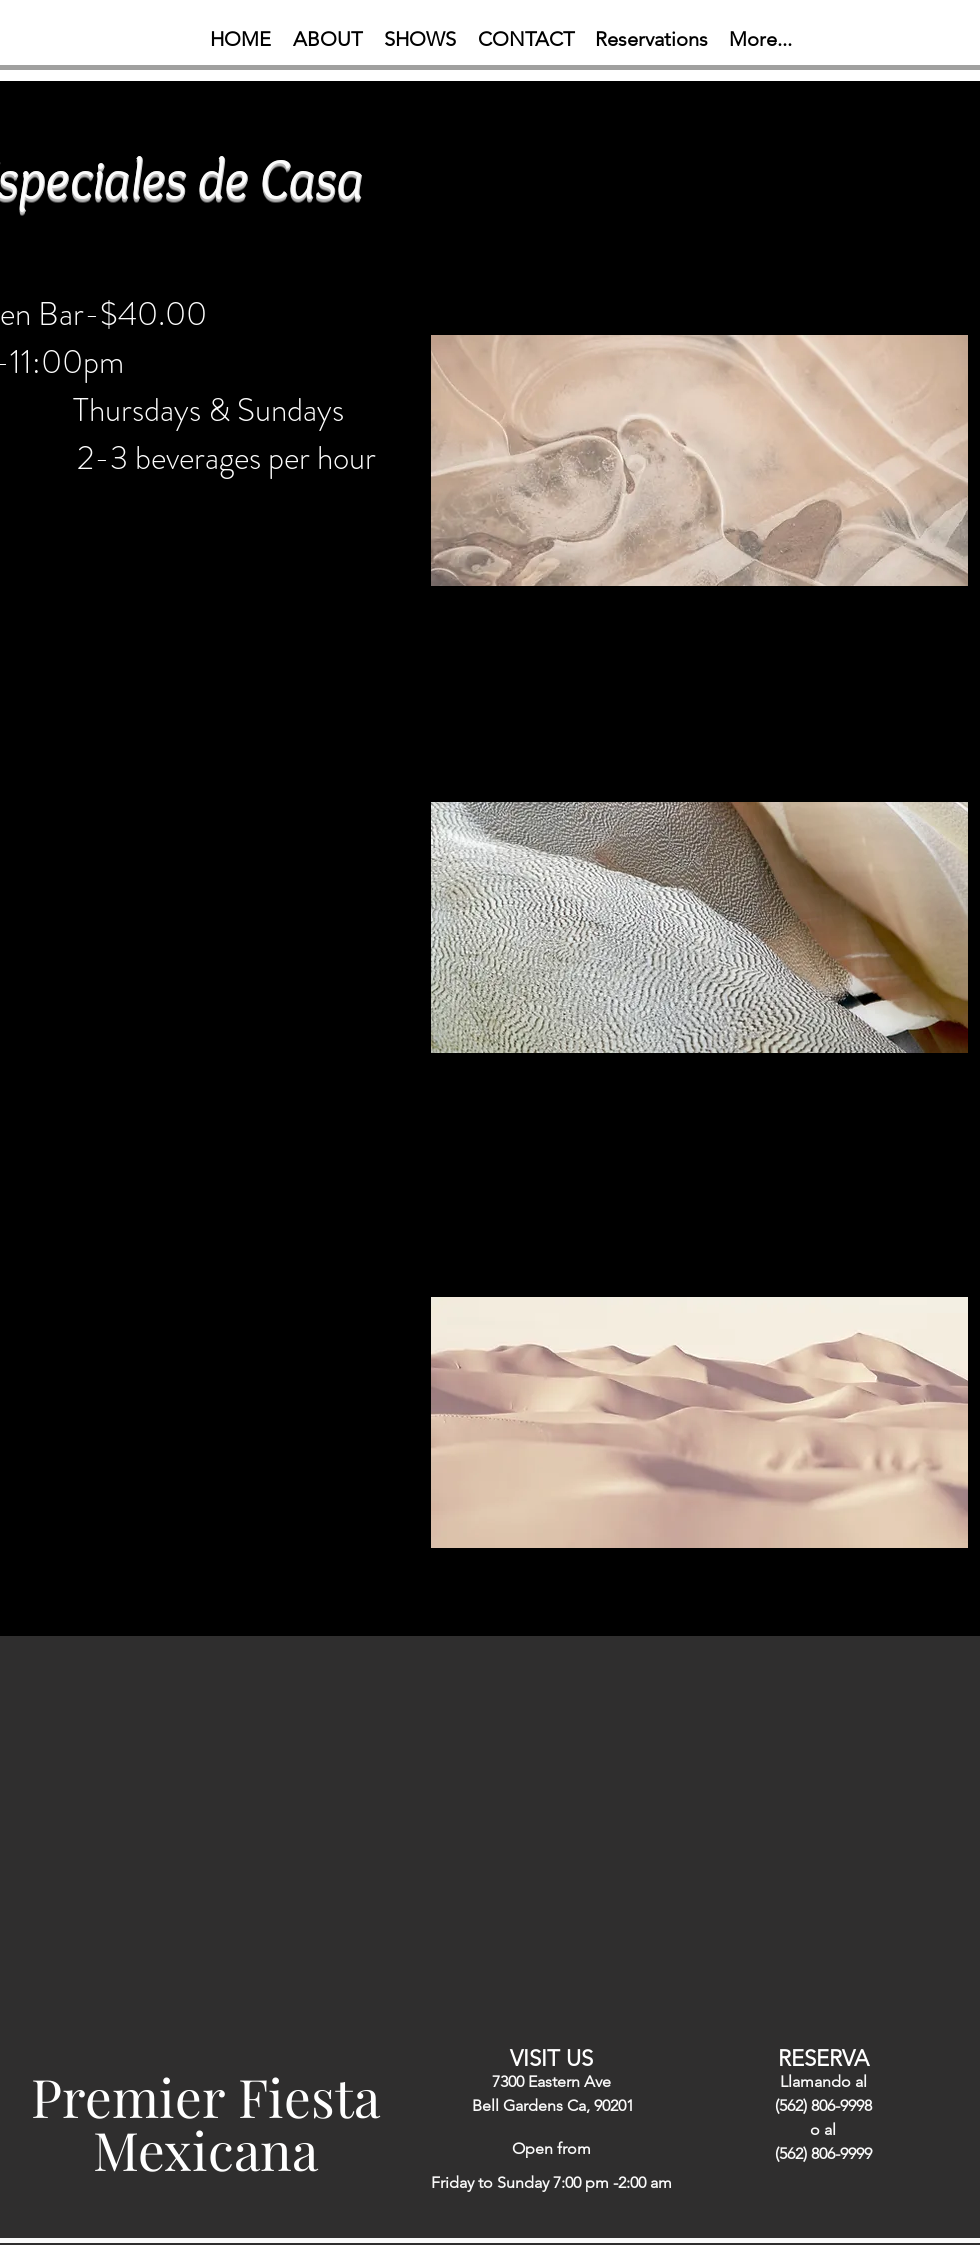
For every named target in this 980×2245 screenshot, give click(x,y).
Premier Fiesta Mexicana (205, 2122)
